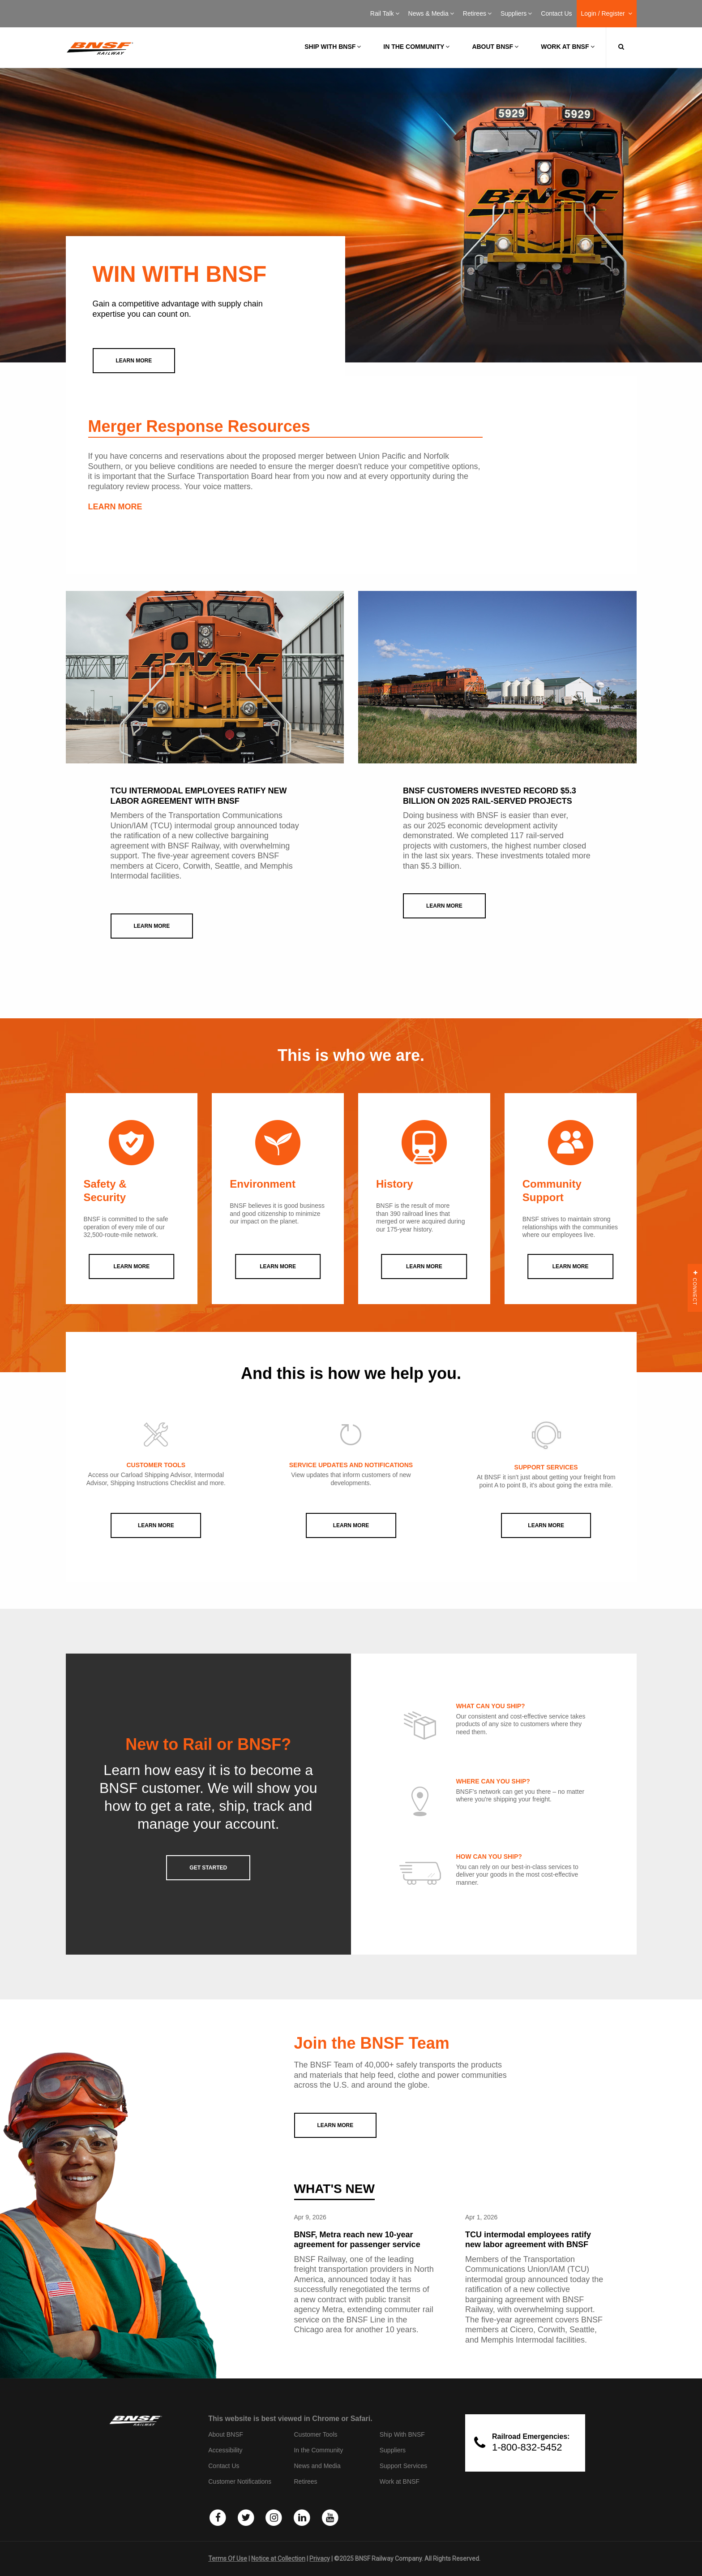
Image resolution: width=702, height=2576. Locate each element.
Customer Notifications (239, 2481)
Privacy (319, 2558)
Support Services (404, 2465)
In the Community (416, 46)
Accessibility (225, 2450)
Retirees (477, 13)
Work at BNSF (567, 46)
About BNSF (495, 46)
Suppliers (516, 13)
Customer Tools (315, 2434)
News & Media (431, 13)
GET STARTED (208, 1868)
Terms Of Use (227, 2558)
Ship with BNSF (332, 46)
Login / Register (606, 13)
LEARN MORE (115, 506)
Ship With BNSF (402, 2434)
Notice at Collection (278, 2558)
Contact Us (556, 13)
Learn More (156, 1525)
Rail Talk (384, 13)
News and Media (317, 2465)
